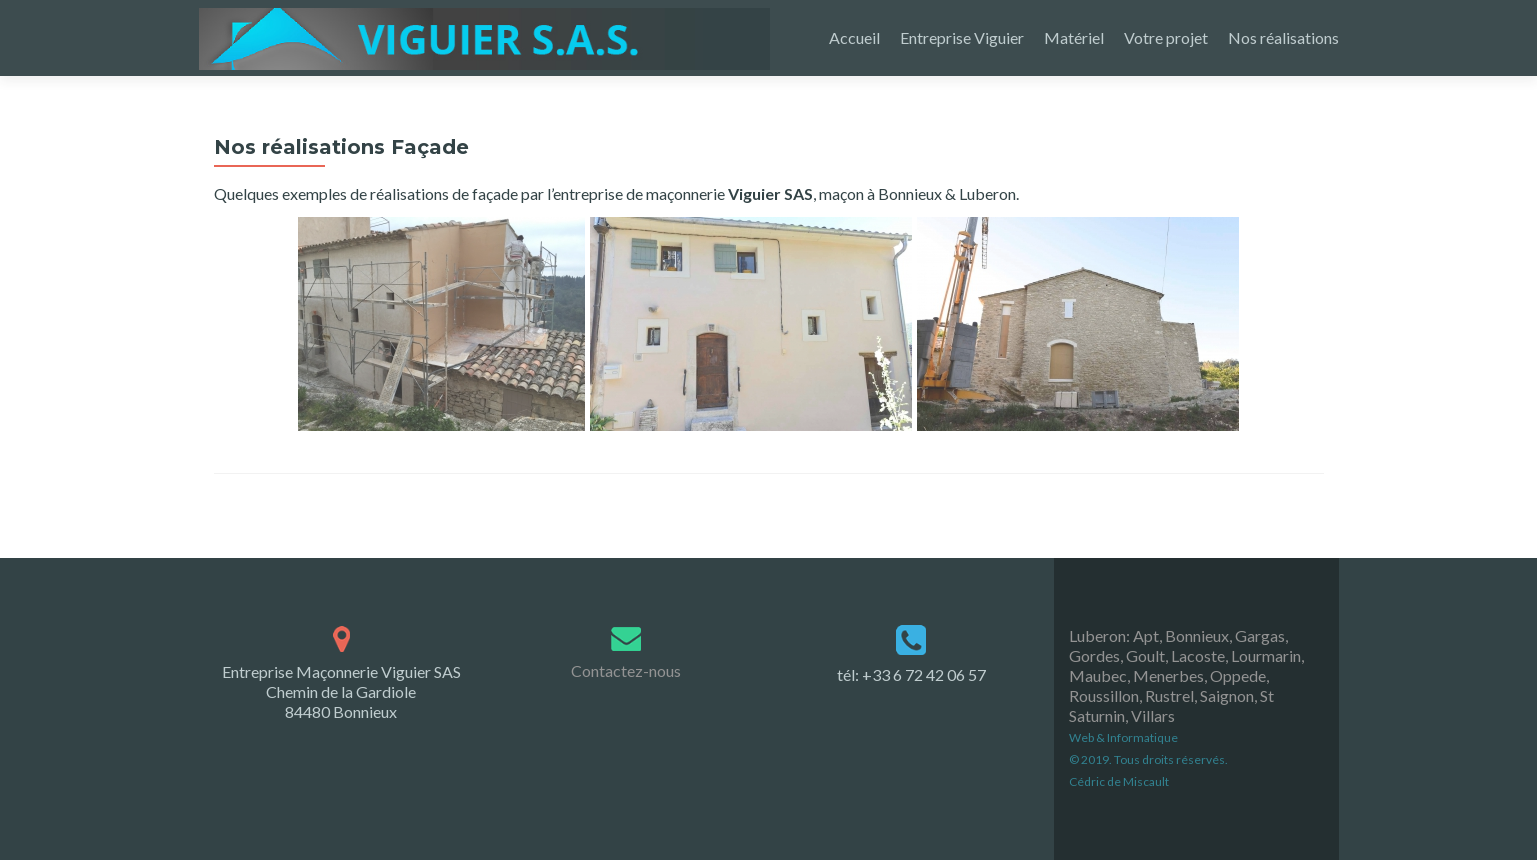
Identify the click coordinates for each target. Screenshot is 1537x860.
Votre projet (1166, 37)
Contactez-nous (626, 617)
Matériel (1074, 37)
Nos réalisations (1283, 37)
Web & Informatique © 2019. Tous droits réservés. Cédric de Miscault (1148, 705)
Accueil (854, 37)
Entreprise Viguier (962, 37)
